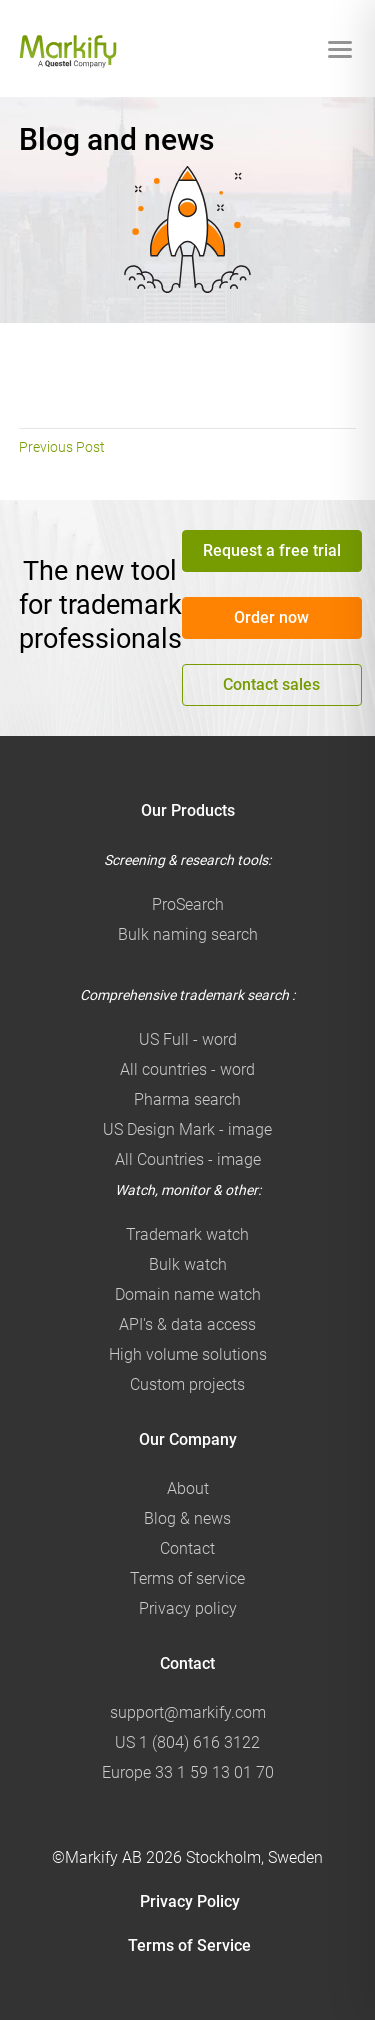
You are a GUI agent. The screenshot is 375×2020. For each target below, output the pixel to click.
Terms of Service (189, 1945)
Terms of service (187, 1578)
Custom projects (187, 1384)
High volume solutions (188, 1354)
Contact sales (271, 684)
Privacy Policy (190, 1901)
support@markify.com (188, 1712)
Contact (187, 1548)
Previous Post (62, 447)
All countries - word (187, 1069)
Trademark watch (187, 1234)
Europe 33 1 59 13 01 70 (188, 1772)
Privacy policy (188, 1608)
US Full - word (188, 1039)
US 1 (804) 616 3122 (187, 1742)
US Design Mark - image (187, 1129)
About (188, 1488)
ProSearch (188, 904)
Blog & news (187, 1518)
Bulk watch (188, 1264)
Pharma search (187, 1099)
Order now (271, 617)
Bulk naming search (188, 934)
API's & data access (187, 1324)
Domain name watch (188, 1294)
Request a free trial (272, 550)
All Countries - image (188, 1159)
